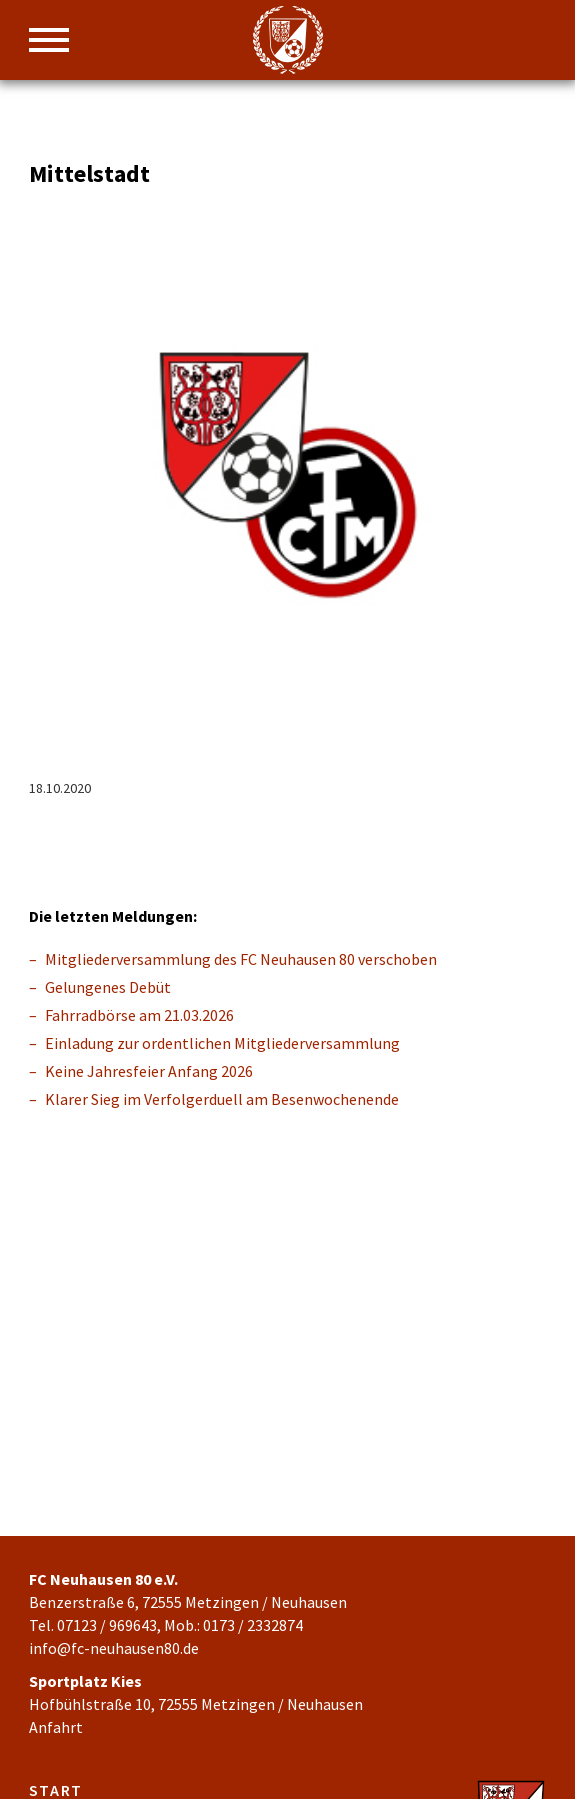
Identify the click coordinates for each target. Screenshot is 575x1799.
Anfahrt (56, 1727)
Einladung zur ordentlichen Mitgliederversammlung (222, 1043)
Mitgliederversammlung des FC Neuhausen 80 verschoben (241, 959)
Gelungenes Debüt (108, 987)
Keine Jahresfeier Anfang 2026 (149, 1071)
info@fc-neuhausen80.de (114, 1648)
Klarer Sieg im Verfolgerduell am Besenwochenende (222, 1099)
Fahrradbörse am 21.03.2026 (139, 1015)
